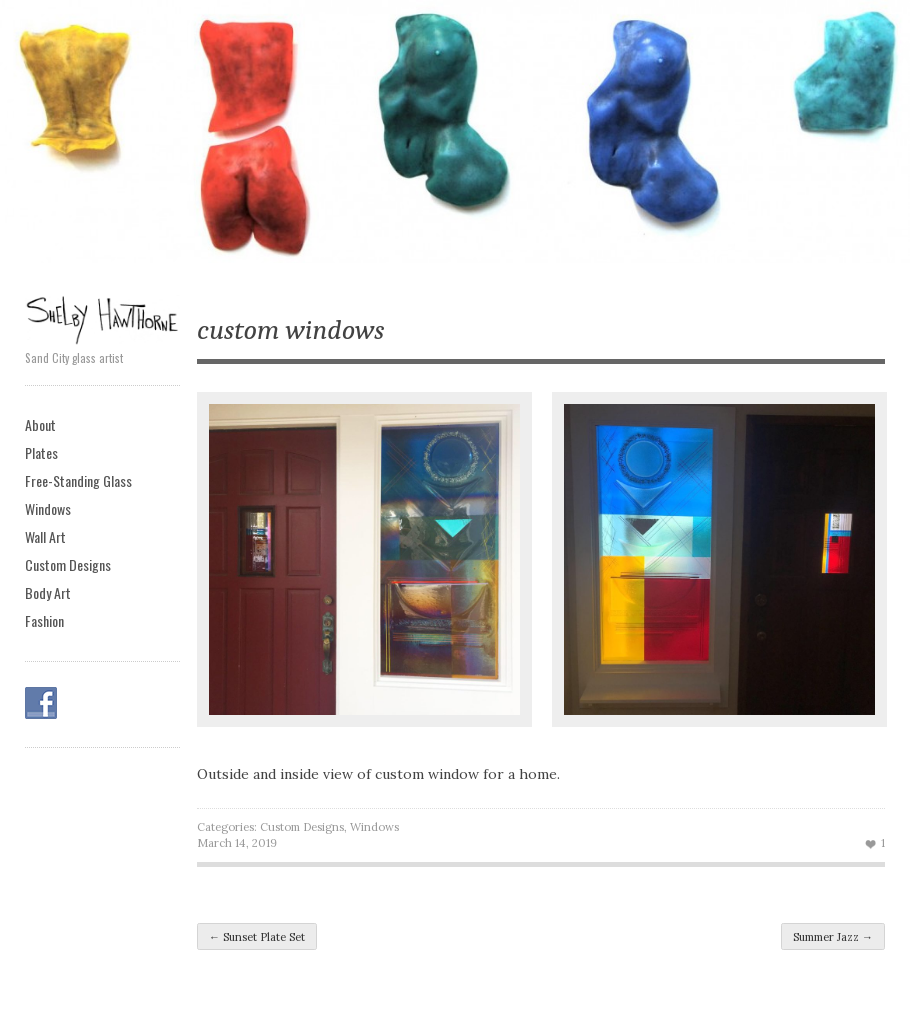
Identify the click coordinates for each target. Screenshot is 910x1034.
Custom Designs (68, 564)
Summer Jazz (833, 937)
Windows (48, 508)
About (40, 424)
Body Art (48, 592)
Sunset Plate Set (257, 937)
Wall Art (45, 536)
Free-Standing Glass (78, 480)
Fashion (44, 620)
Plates (41, 452)
